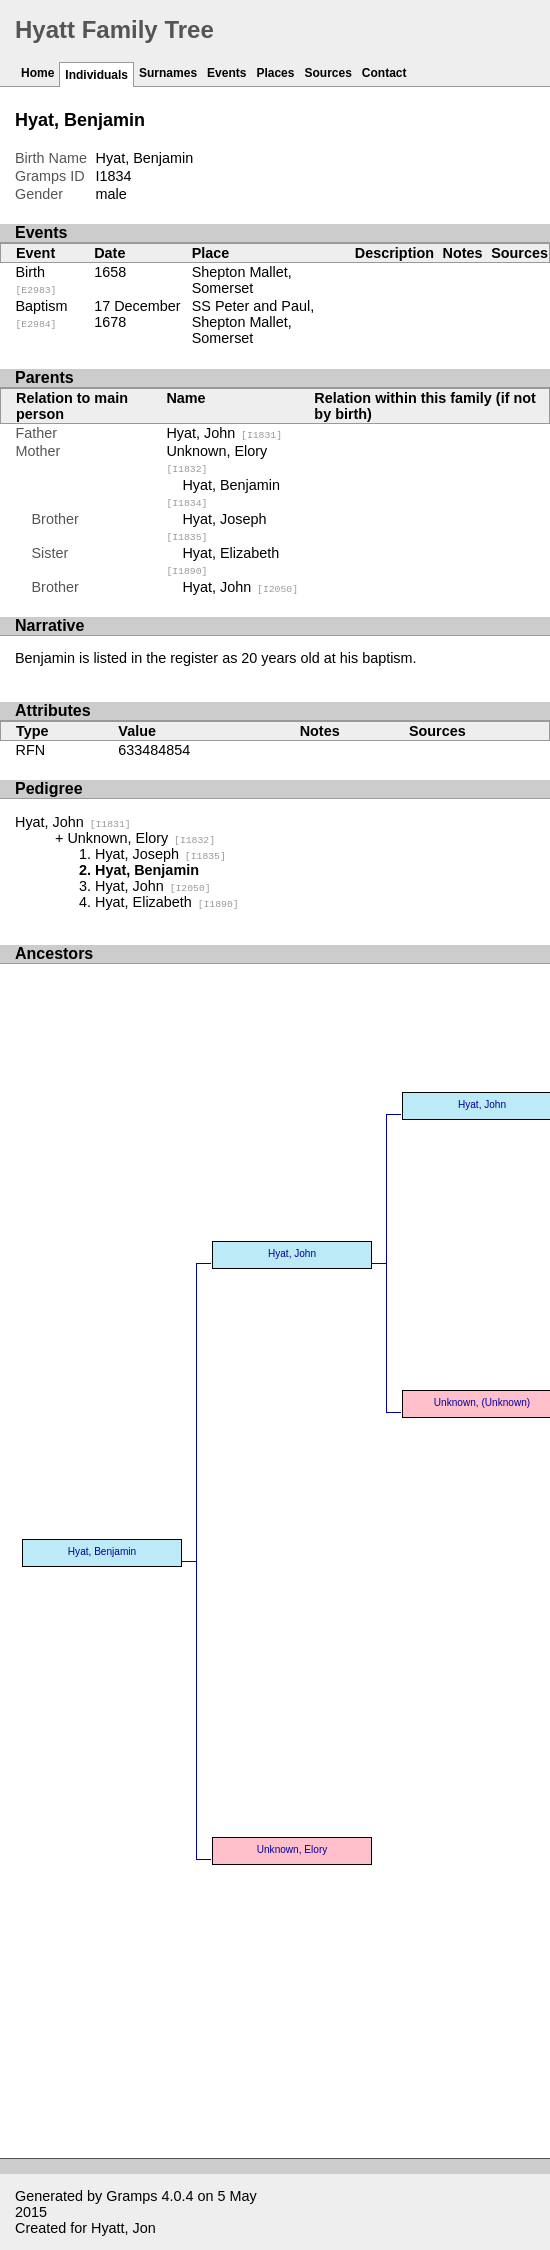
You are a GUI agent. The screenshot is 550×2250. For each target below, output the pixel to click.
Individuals (96, 75)
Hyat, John (224, 433)
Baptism (42, 314)
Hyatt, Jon (123, 2228)
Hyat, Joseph (160, 854)
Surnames (168, 73)
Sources (327, 73)
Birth (36, 280)
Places (275, 73)
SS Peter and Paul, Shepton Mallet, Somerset (253, 322)
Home (37, 73)
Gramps (131, 2196)
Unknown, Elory (141, 838)
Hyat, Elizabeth (167, 902)
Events (226, 73)
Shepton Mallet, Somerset (242, 280)
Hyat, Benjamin (102, 1551)
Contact (384, 73)
